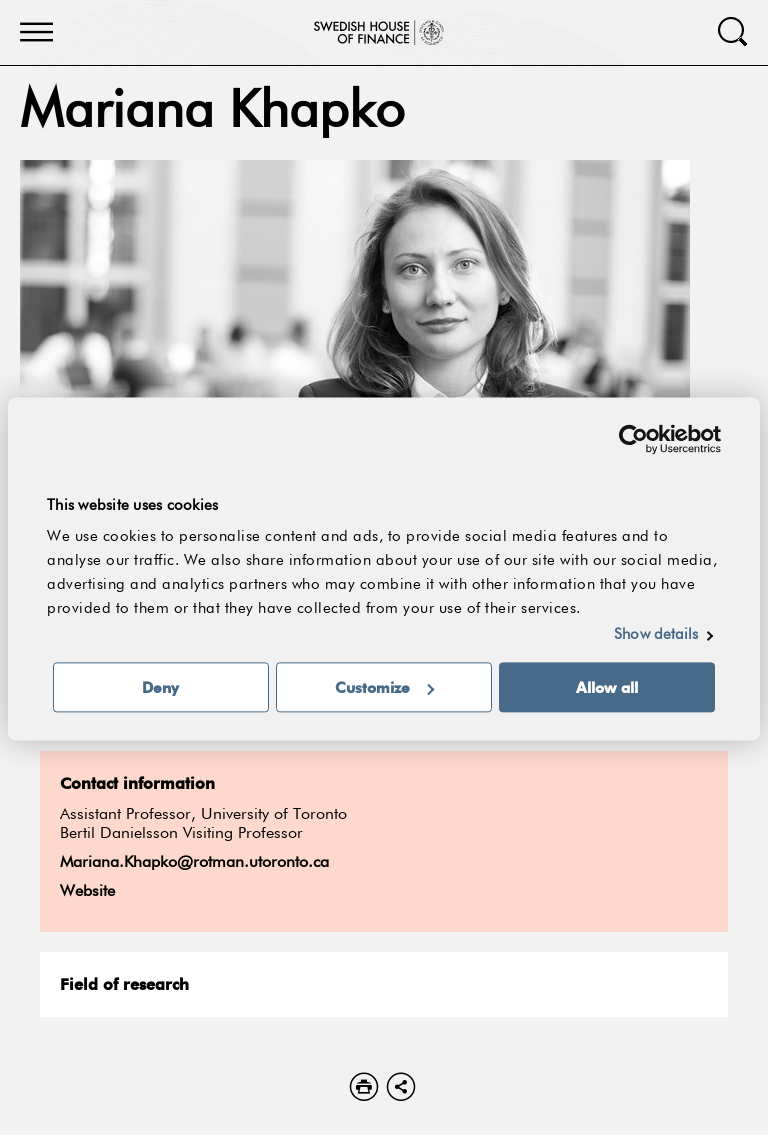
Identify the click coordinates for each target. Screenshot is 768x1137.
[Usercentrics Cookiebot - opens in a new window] (633, 439)
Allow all (607, 687)
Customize (384, 687)
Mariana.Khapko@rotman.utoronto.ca (194, 863)
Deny (160, 687)
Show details (656, 634)
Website (87, 892)
